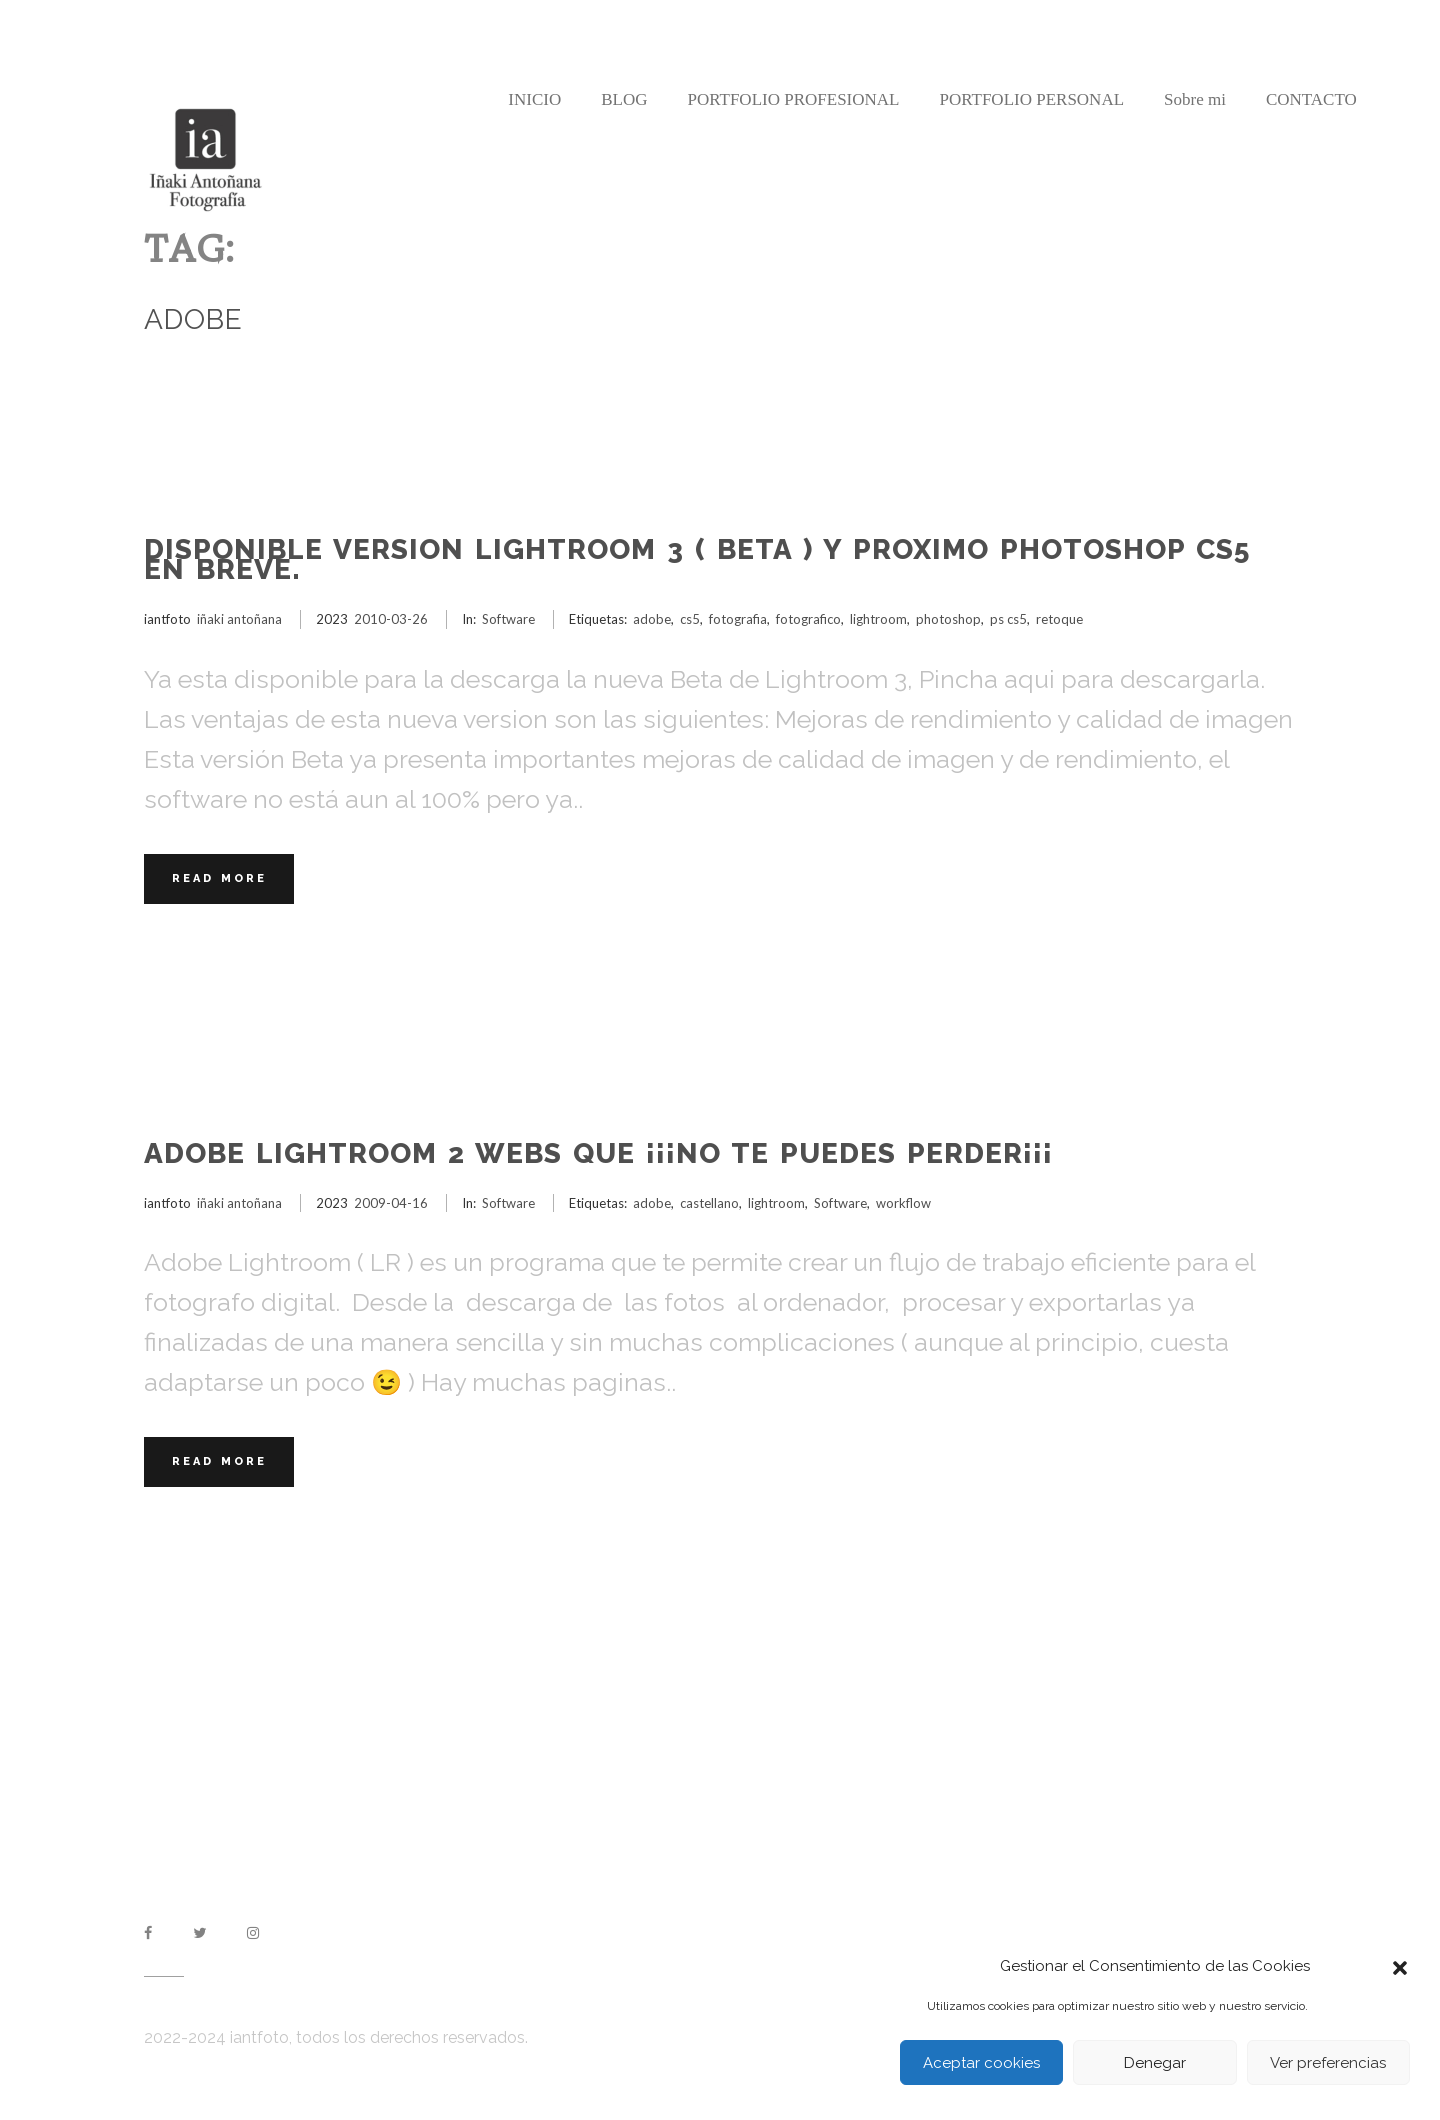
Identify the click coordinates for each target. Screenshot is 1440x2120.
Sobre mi (1195, 99)
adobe (652, 619)
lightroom (878, 619)
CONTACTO (1311, 99)
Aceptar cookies (981, 2063)
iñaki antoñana (239, 619)
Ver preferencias (1328, 2063)
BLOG (624, 99)
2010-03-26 (391, 619)
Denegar (1155, 2063)
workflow (903, 1203)
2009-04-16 (391, 1203)
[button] (1400, 1966)
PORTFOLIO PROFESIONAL (793, 99)
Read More (219, 878)
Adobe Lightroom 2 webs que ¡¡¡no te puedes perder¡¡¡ (598, 1153)
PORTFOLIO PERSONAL (1031, 99)
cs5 (690, 619)
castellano (709, 1203)
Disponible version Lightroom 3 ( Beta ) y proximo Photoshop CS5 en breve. (697, 559)
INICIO (534, 99)
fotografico (808, 619)
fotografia (738, 619)
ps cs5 (1008, 619)
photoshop (948, 619)
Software (508, 619)
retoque (1059, 619)
